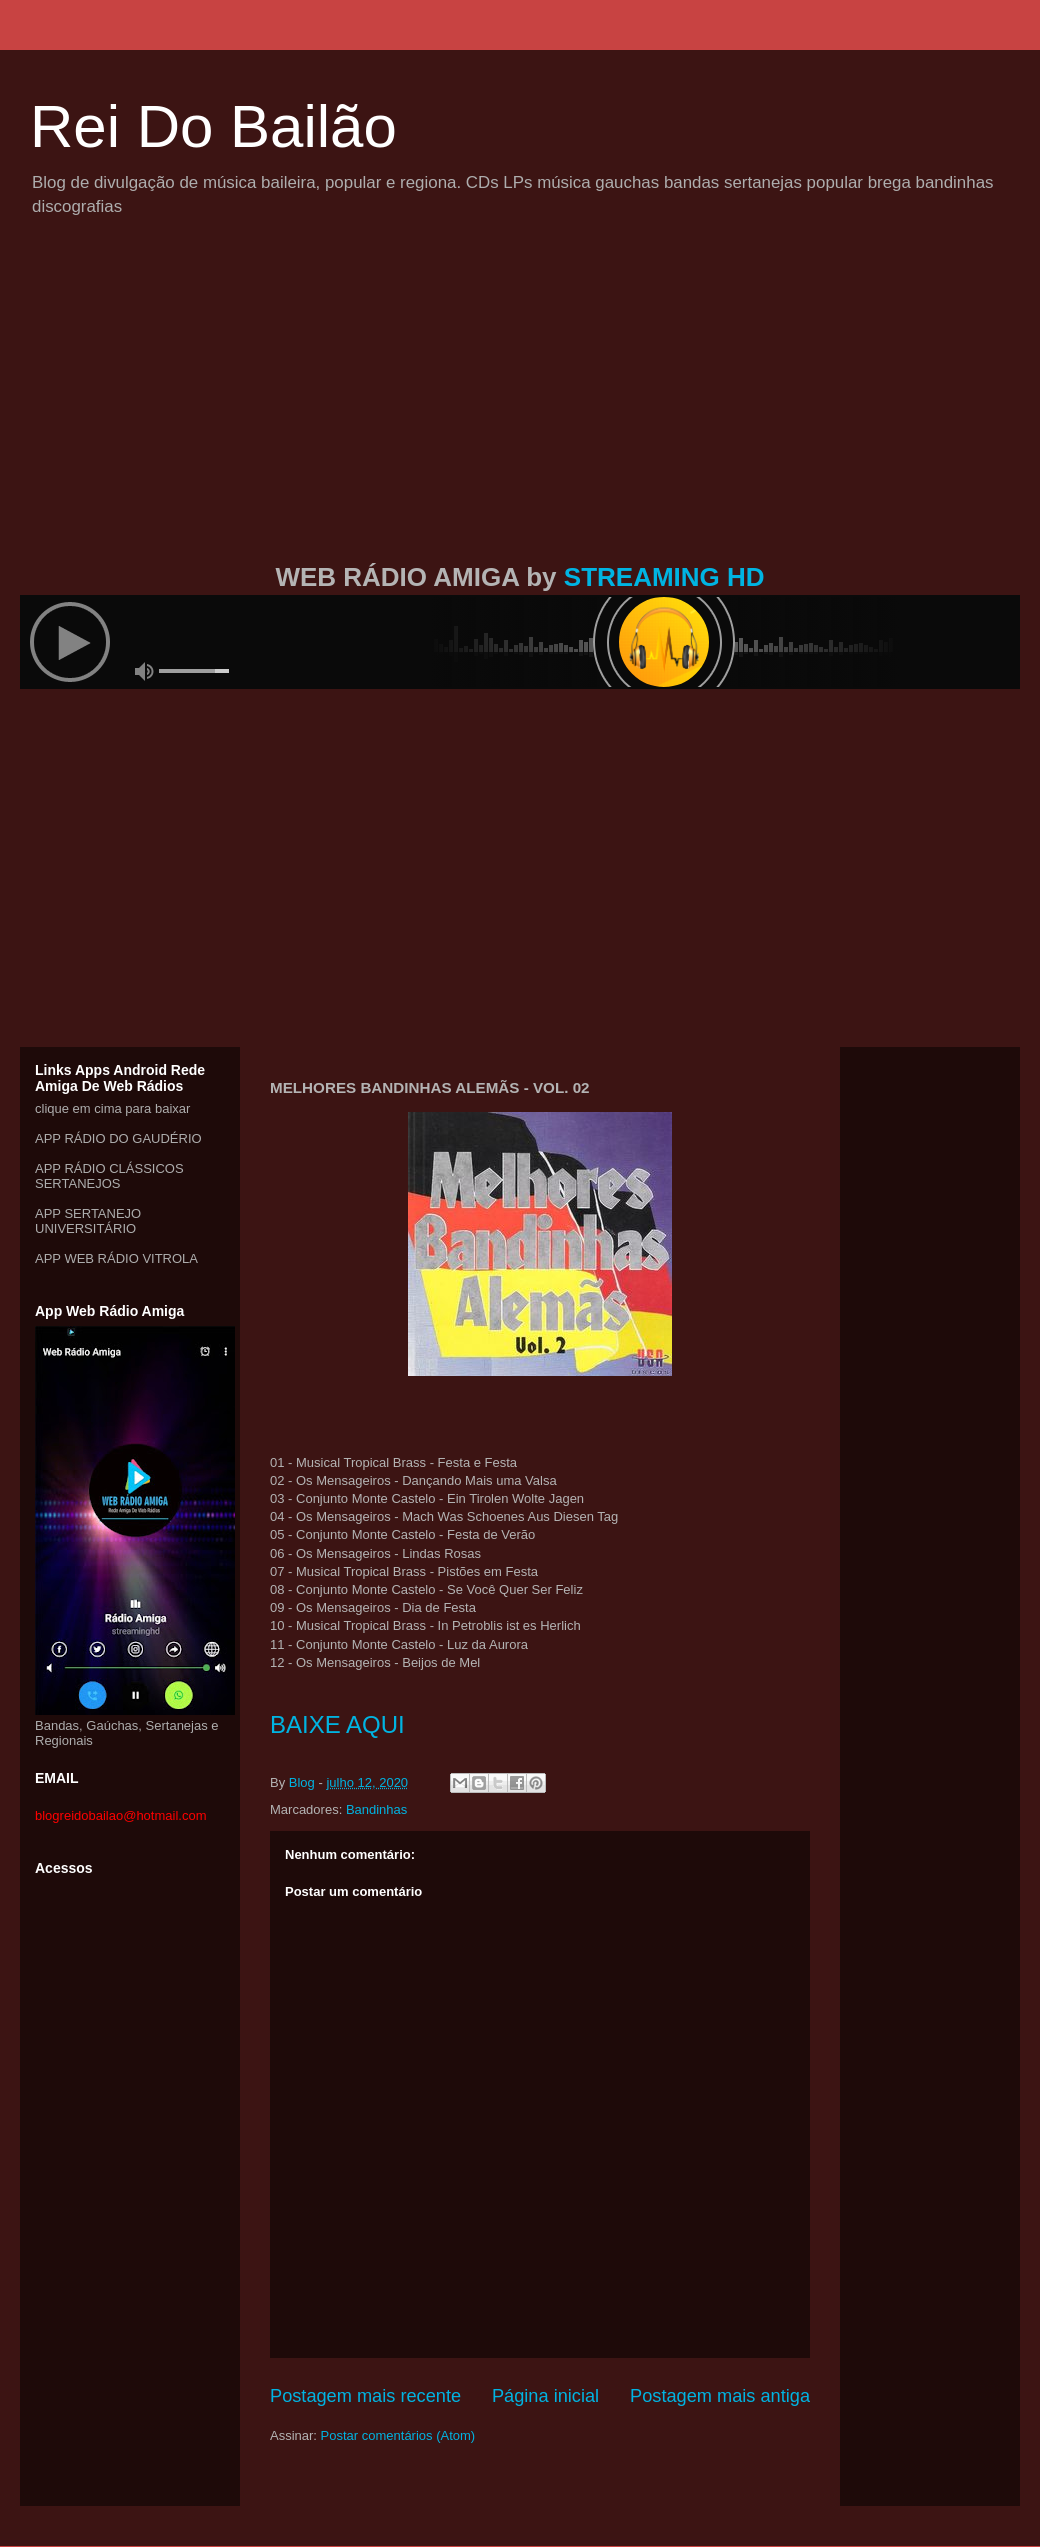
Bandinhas (376, 1809)
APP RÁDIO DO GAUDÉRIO (118, 1138)
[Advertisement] (520, 413)
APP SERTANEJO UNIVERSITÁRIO (88, 1221)
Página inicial (545, 2396)
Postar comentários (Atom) (398, 2435)
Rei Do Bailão (213, 126)
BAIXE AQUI (337, 1724)
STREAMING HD (664, 577)
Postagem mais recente (365, 2396)
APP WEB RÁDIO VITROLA (116, 1258)
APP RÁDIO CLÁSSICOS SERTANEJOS (109, 1176)
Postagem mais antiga (720, 2396)
